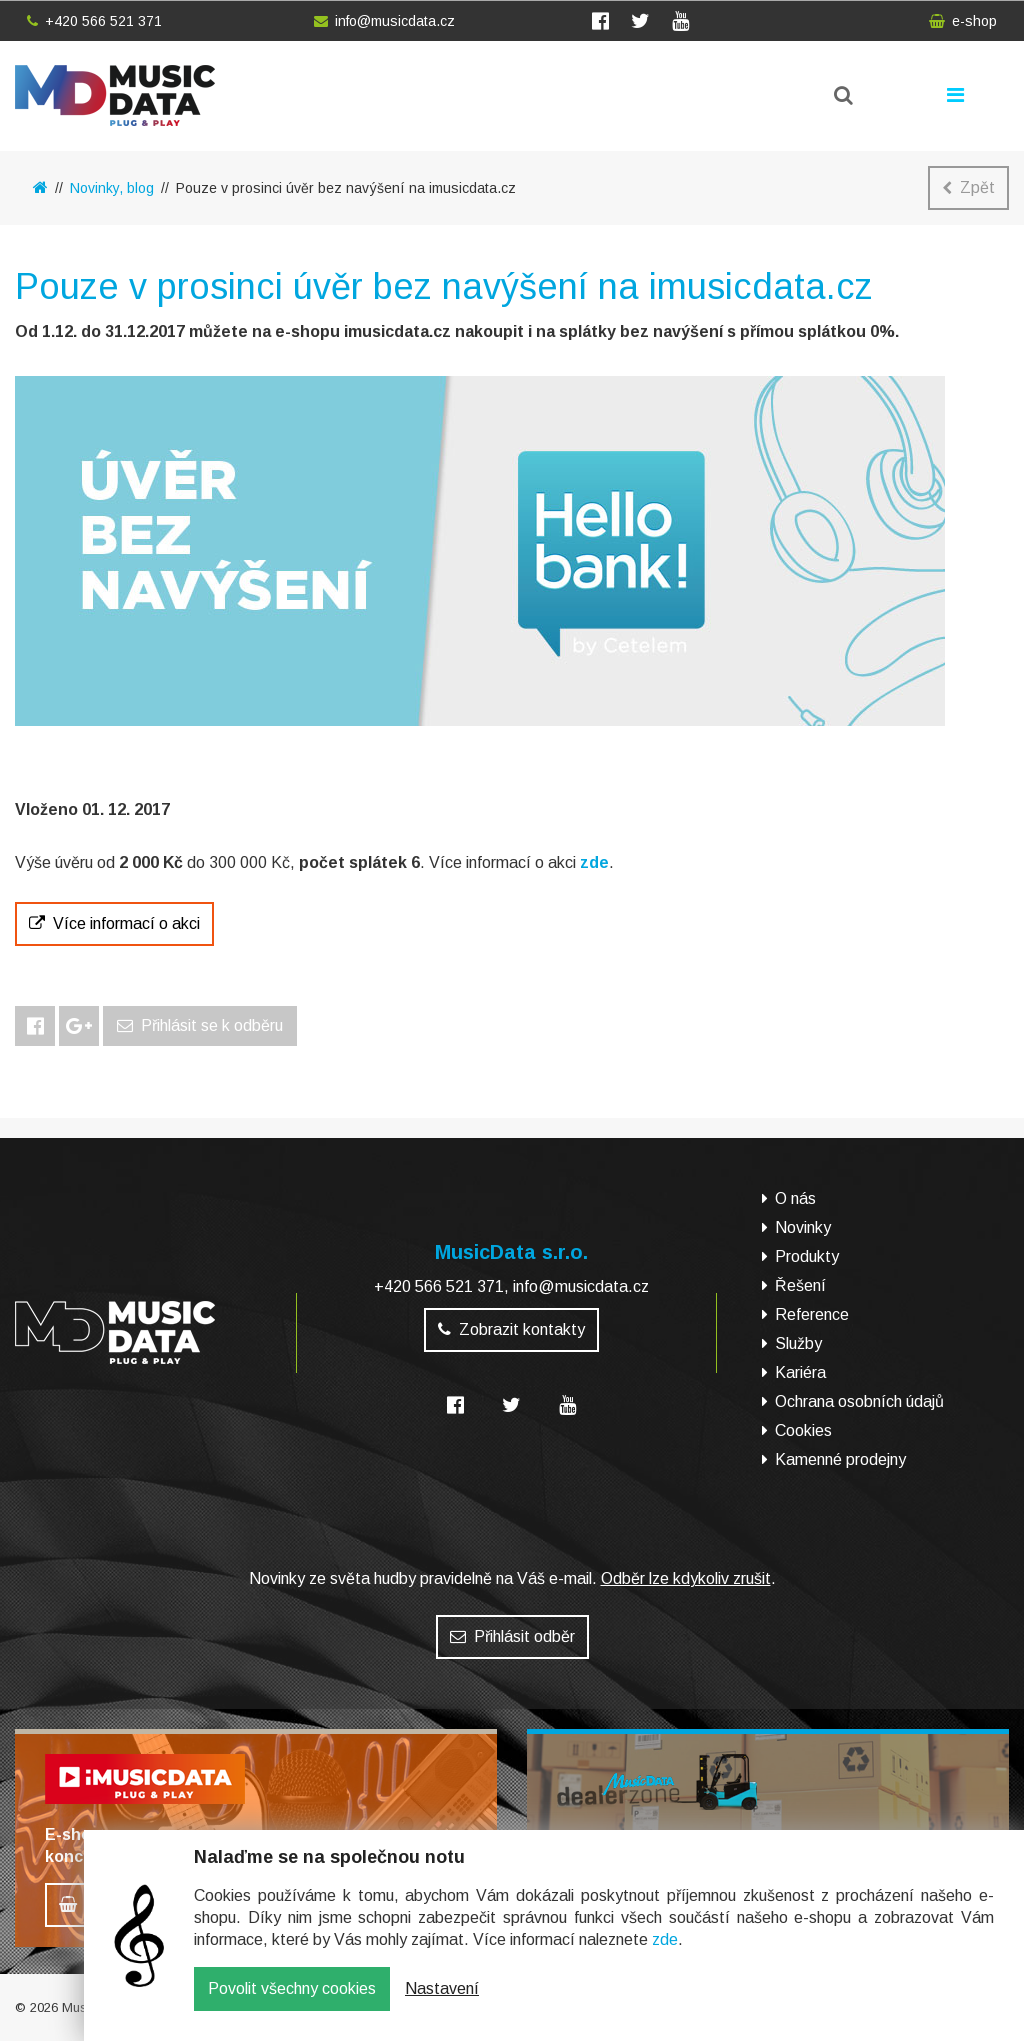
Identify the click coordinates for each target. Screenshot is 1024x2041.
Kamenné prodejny (840, 1459)
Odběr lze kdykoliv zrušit (686, 1578)
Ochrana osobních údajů (859, 1401)
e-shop (963, 21)
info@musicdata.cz (384, 21)
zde (665, 1954)
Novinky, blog (112, 188)
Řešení (800, 1285)
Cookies (803, 1430)
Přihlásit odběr (512, 1636)
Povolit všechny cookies (292, 2003)
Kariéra (800, 1372)
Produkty (807, 1256)
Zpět (968, 187)
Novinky (803, 1227)
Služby (798, 1343)
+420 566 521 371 (94, 21)
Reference (812, 1314)
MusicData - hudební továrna (115, 95)
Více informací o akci (114, 923)
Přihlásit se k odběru (200, 1025)
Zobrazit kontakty (511, 1329)
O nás (795, 1198)
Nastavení (442, 2003)
